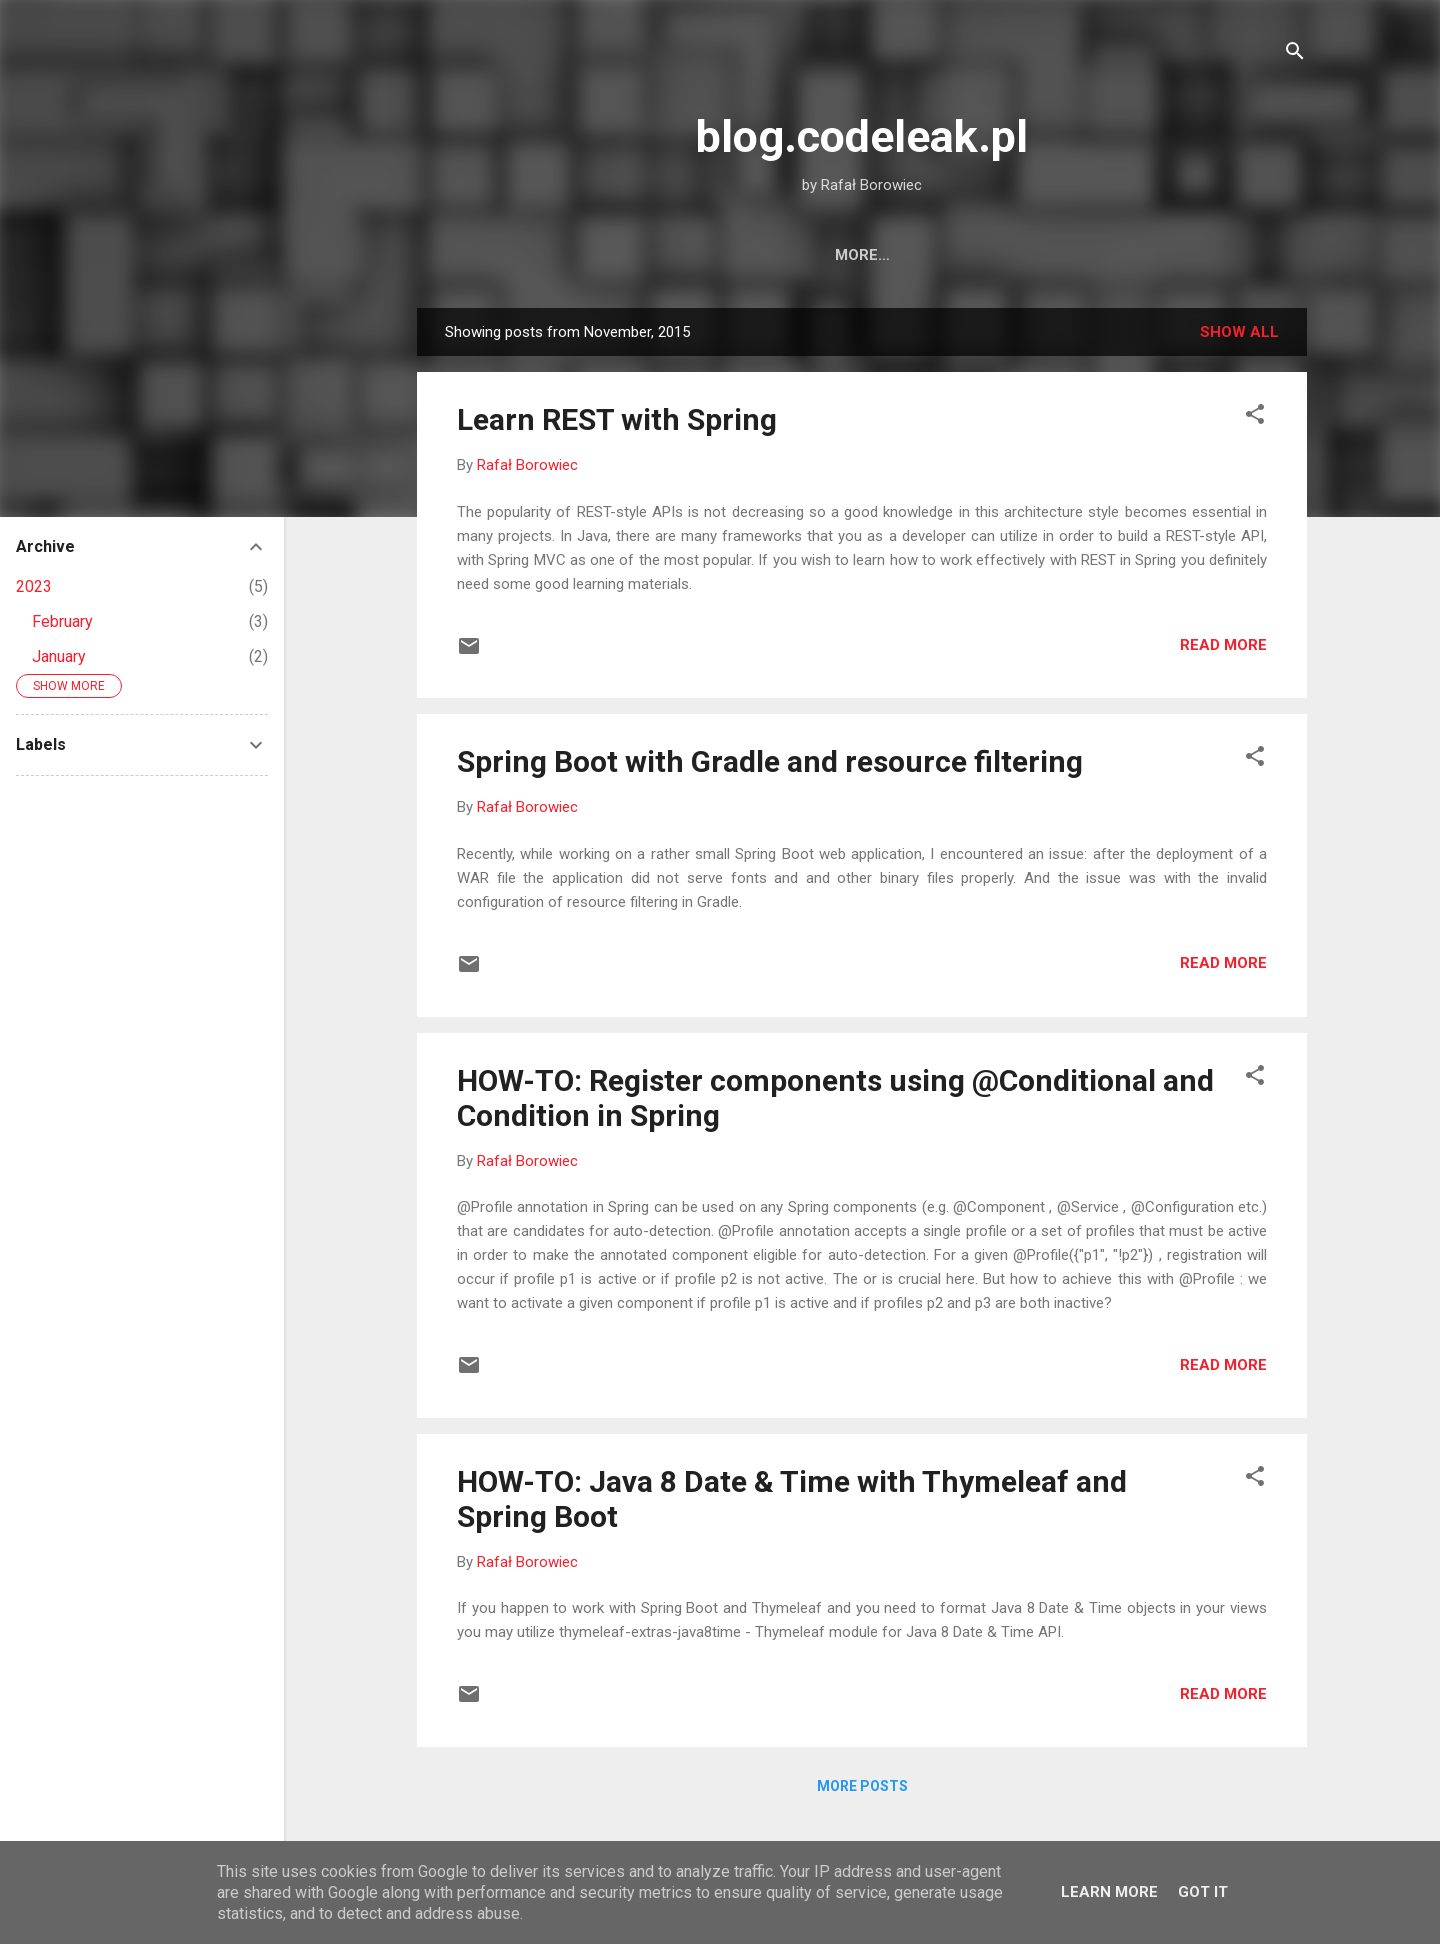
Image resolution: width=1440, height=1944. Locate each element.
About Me (859, 255)
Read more (1223, 645)
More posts (862, 1786)
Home (762, 255)
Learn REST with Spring (617, 419)
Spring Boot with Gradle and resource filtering (770, 761)
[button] (1255, 417)
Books (959, 255)
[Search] (1295, 54)
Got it (1203, 1892)
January (59, 656)
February (62, 621)
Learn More (1109, 1892)
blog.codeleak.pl (862, 136)
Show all (1239, 332)
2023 (34, 586)
